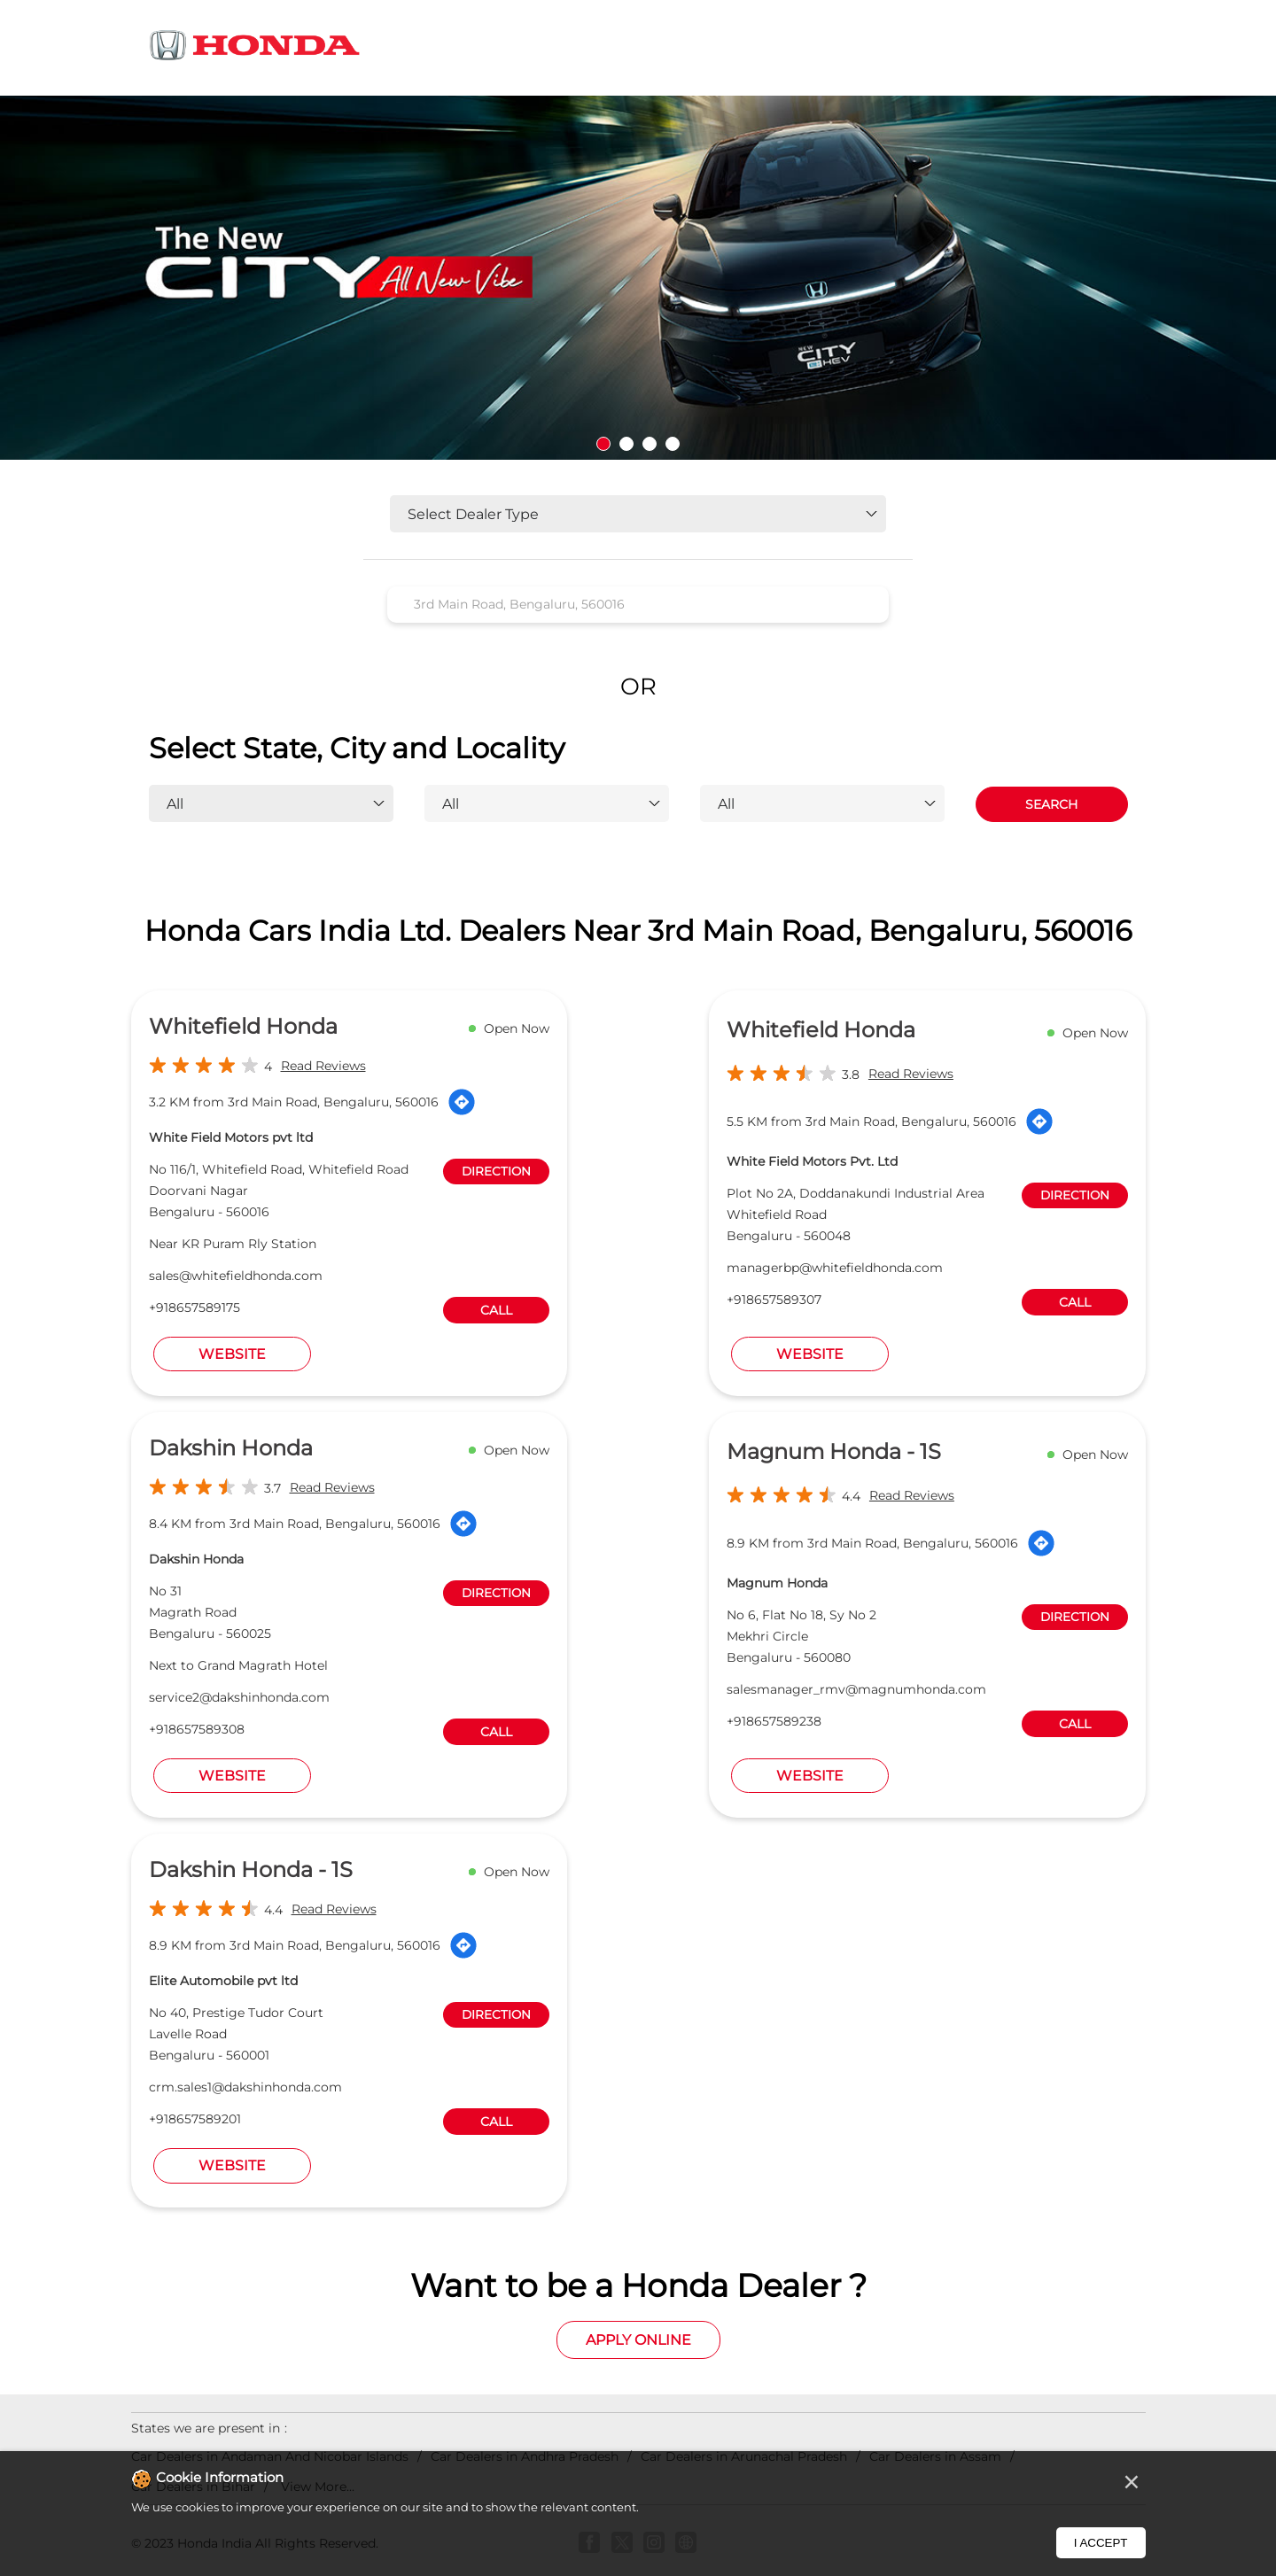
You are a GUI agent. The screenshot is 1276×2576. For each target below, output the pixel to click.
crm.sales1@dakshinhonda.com (245, 2087)
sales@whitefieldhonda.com (236, 1276)
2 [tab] (626, 444)
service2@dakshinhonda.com (239, 1697)
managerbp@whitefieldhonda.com (835, 1268)
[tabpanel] (638, 278)
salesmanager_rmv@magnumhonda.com (856, 1689)
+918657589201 (195, 2119)
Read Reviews (323, 1066)
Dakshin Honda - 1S (251, 1869)
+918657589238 (774, 1721)
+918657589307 (774, 1299)
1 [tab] (603, 444)
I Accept (1101, 2542)
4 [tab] (672, 444)
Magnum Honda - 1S (834, 1451)
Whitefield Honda (243, 1026)
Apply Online (638, 2340)
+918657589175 (194, 1307)
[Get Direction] (461, 1102)
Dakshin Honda (231, 1448)
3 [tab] (649, 444)
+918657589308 (197, 1729)
